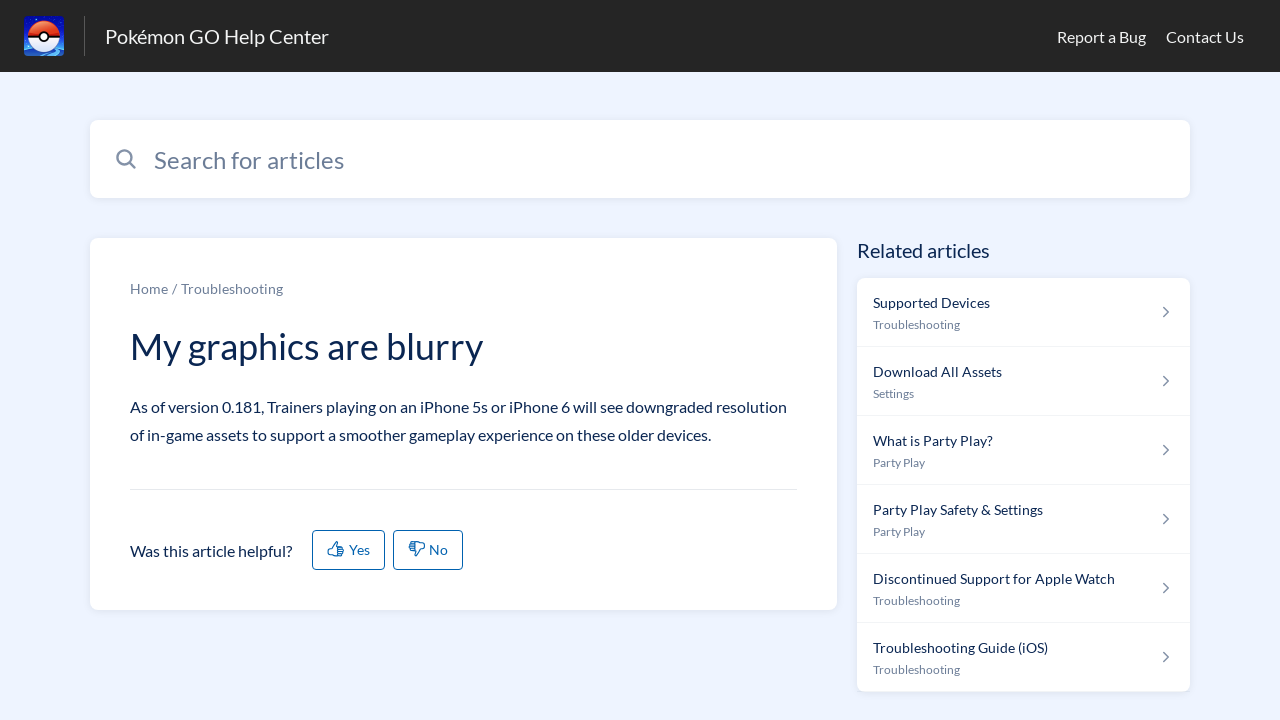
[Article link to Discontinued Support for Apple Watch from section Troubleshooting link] (1023, 588)
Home (149, 288)
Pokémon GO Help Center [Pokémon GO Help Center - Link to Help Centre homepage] (217, 36)
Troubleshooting (232, 288)
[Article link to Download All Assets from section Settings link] (1023, 381)
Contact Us (1205, 36)
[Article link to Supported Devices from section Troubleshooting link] (1023, 312)
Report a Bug (1101, 36)
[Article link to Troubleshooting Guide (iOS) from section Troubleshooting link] (1023, 657)
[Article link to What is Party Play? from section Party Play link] (1023, 450)
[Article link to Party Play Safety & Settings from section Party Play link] (1023, 519)
